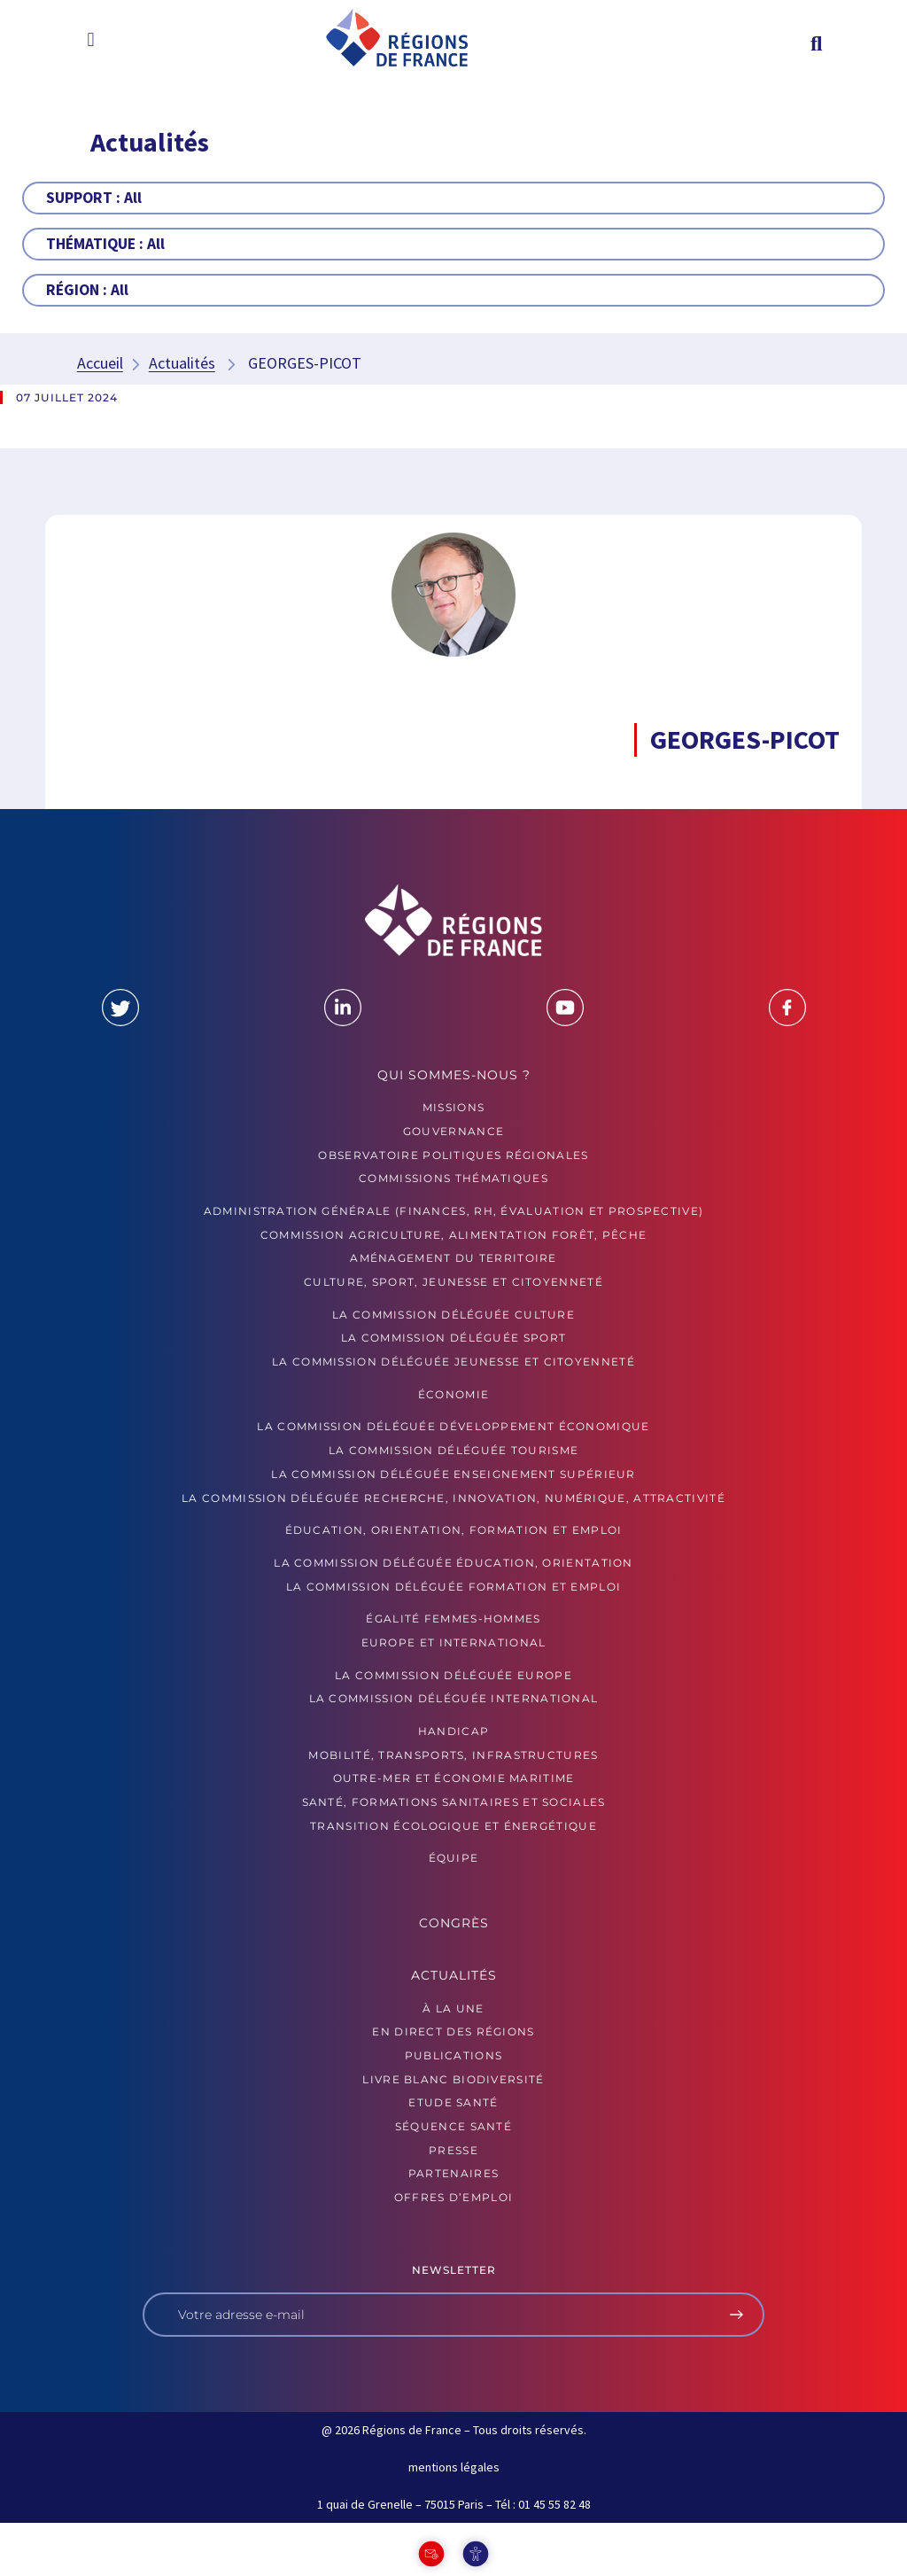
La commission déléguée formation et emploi (454, 1586)
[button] (91, 39)
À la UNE (453, 2008)
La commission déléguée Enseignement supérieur (453, 1474)
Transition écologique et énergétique (453, 1826)
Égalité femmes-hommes (453, 1618)
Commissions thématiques (453, 1178)
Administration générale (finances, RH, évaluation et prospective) (454, 1211)
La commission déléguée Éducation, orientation (453, 1562)
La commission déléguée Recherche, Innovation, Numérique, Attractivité (453, 1498)
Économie (453, 1394)
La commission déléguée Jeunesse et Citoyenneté (453, 1361)
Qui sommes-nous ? (454, 1075)
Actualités (182, 363)
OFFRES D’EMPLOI (454, 2197)
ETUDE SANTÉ (453, 2102)
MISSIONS (453, 1107)
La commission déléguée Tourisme (453, 1450)
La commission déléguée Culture (453, 1314)
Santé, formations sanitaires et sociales (454, 1802)
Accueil (100, 363)
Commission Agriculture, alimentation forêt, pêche (453, 1234)
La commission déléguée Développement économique (453, 1426)
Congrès (454, 1923)
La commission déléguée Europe (453, 1675)
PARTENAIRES (453, 2173)
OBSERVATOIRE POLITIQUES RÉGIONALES (453, 1155)
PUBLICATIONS (454, 2055)
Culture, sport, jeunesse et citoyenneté (453, 1281)
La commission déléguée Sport (453, 1337)
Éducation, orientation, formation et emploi (454, 1530)
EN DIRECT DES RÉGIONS (453, 2031)
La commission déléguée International (454, 1698)
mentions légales (454, 2467)
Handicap (453, 1731)
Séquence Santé (453, 2126)
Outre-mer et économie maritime (454, 1778)
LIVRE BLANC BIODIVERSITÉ (453, 2079)
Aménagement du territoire (453, 1258)
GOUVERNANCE (453, 1131)
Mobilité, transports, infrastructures (453, 1755)
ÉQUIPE (454, 1857)
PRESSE (453, 2150)
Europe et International (454, 1642)
